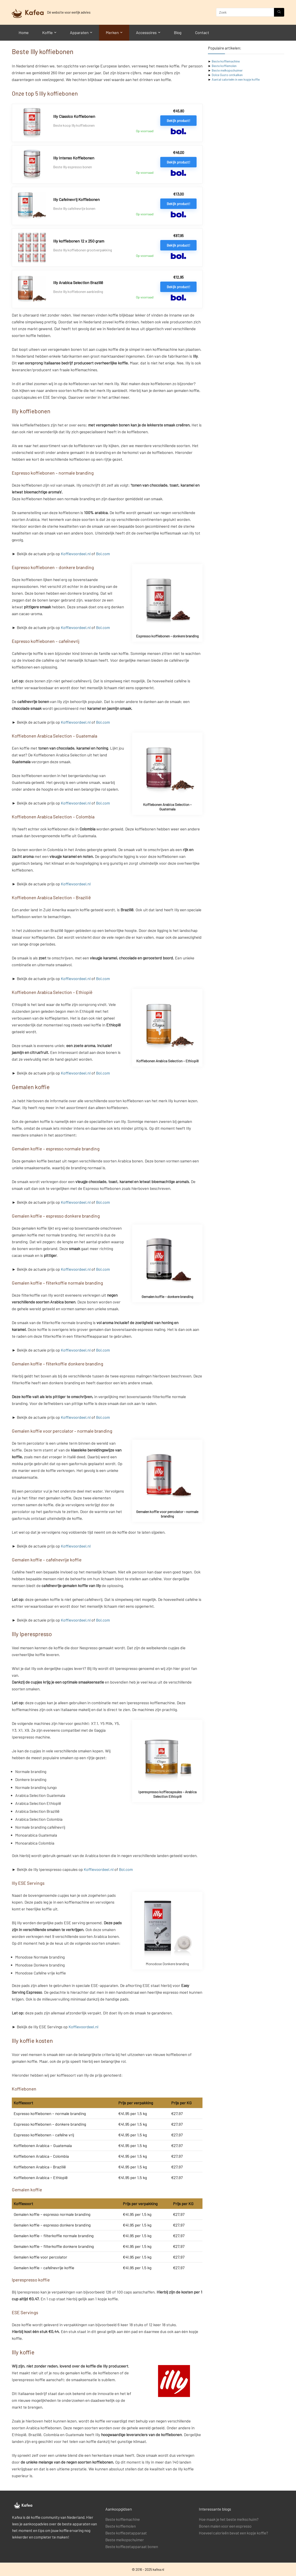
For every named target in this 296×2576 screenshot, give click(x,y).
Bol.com (103, 553)
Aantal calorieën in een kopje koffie (236, 79)
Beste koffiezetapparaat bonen (131, 2546)
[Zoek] (279, 12)
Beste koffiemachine (226, 61)
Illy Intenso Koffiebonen (73, 157)
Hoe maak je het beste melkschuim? (229, 2519)
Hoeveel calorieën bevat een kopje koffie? (233, 2533)
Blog (177, 32)
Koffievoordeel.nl (76, 553)
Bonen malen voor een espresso (225, 2526)
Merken (112, 32)
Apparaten (79, 32)
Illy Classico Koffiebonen (74, 116)
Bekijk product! (178, 120)
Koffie (47, 32)
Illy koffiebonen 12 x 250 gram (78, 240)
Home (24, 32)
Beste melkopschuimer (227, 70)
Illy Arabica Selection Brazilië (78, 282)
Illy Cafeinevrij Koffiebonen (76, 199)
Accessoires (146, 32)
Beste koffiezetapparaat (126, 2533)
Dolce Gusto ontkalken (227, 75)
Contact (202, 32)
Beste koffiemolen (224, 66)
